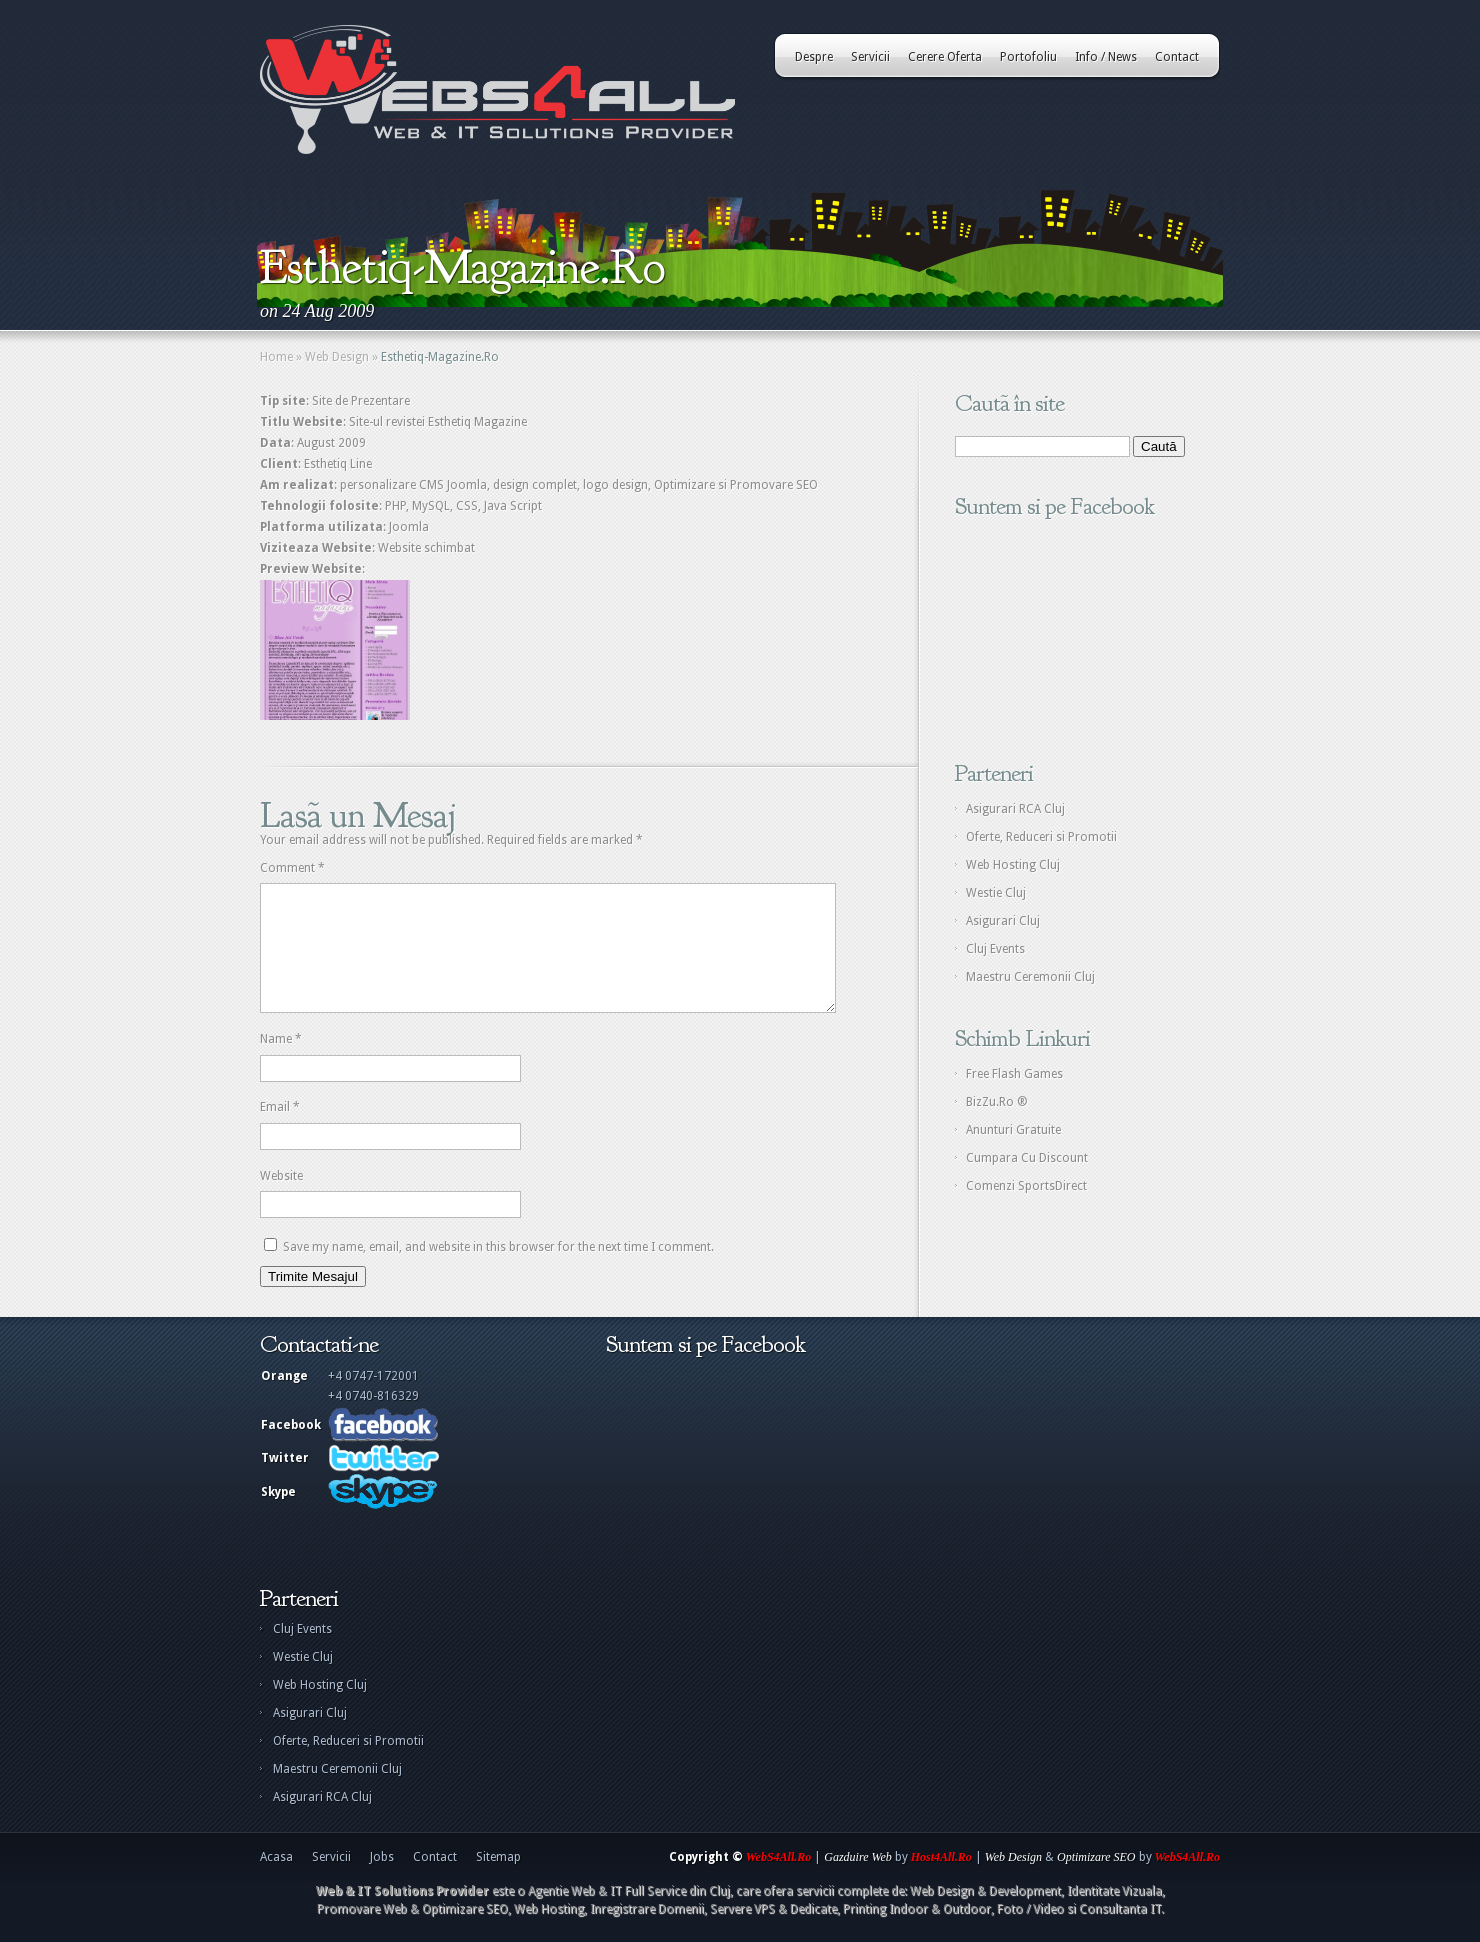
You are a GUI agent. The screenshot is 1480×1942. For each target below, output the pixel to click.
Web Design (337, 357)
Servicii (870, 57)
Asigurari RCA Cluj (1015, 809)
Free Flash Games (1014, 1074)
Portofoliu (1028, 57)
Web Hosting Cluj (1013, 865)
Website (281, 1200)
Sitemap (498, 1881)
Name (281, 1063)
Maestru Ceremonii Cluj (1030, 977)
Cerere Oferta (945, 57)
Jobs (382, 1881)
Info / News (1106, 57)
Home (276, 357)
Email (280, 1131)
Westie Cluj (996, 893)
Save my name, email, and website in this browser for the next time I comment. (498, 1271)
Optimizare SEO (1096, 1881)
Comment (292, 868)
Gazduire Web (857, 1881)
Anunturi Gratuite (1013, 1130)
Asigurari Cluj (1003, 921)
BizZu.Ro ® (997, 1102)
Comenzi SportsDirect (1026, 1186)
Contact (1177, 57)
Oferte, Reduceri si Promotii (1041, 837)
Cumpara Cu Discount (1027, 1158)
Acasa (276, 1881)
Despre (814, 57)
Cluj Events (995, 949)
